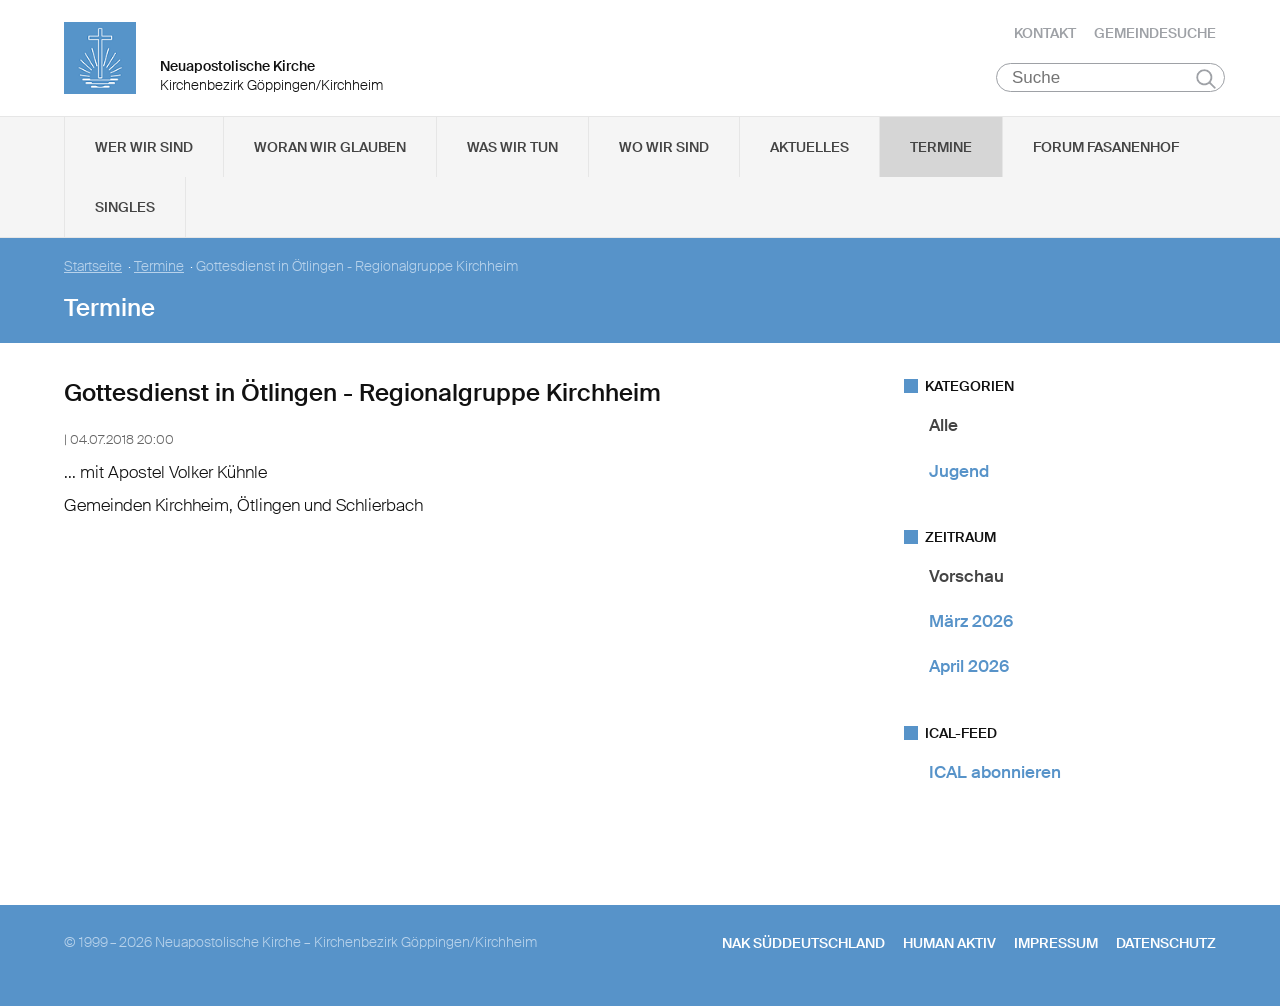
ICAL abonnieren (995, 775)
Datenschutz (1166, 947)
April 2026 (969, 670)
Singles (125, 211)
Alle (943, 429)
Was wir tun (512, 151)
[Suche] (1110, 81)
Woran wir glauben (330, 151)
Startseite (93, 270)
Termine (941, 151)
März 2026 (971, 625)
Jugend (959, 474)
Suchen (1205, 82)
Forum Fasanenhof (1106, 151)
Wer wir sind (144, 151)
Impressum (1056, 947)
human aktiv (949, 947)
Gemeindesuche (1155, 35)
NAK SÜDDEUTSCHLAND (803, 947)
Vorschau (966, 580)
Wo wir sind (664, 151)
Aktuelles (809, 151)
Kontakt (1045, 35)
